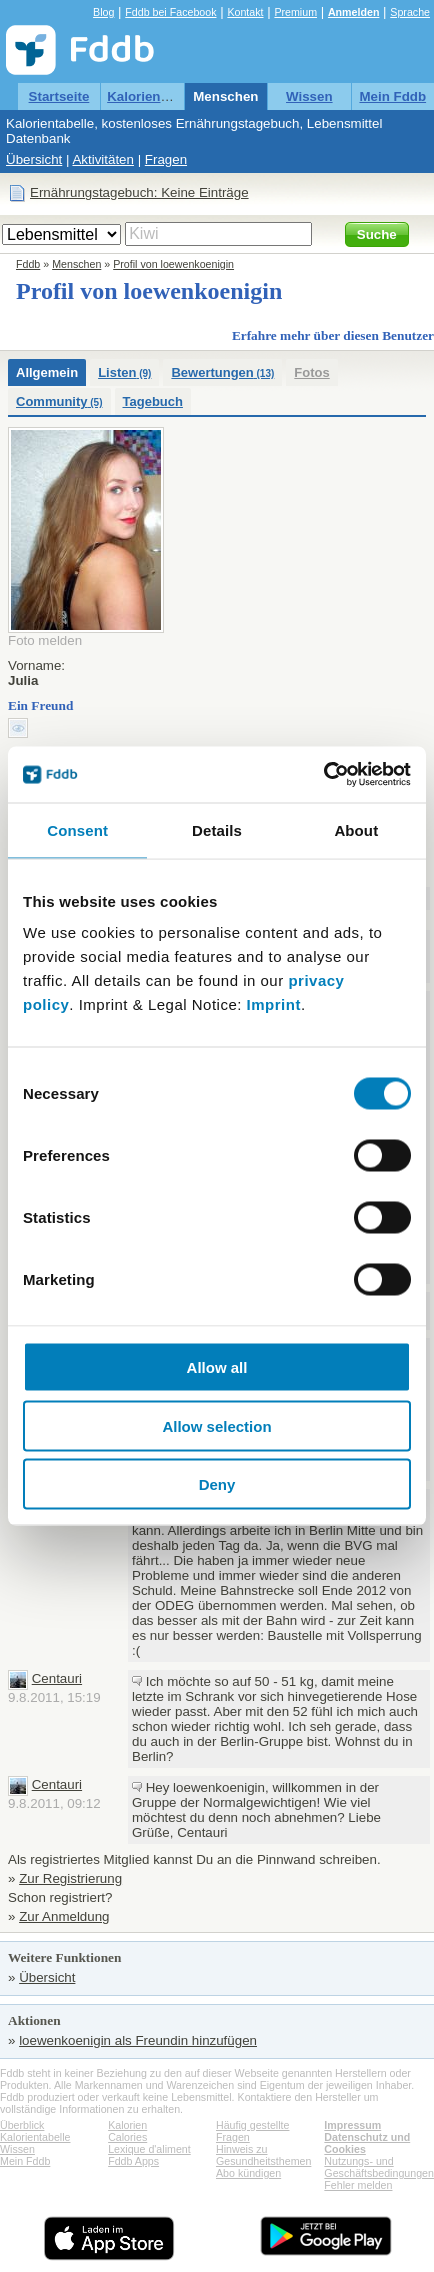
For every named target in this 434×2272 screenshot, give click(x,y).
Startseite (59, 96)
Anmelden (354, 12)
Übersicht (34, 159)
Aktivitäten (103, 159)
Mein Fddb (392, 96)
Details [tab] (217, 829)
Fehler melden (358, 2185)
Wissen (309, 96)
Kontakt (245, 12)
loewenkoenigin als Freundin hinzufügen (138, 2040)
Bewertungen (222, 372)
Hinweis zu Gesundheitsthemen (263, 2155)
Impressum (352, 2125)
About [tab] (356, 829)
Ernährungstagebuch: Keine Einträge (139, 192)
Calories (127, 2137)
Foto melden (45, 640)
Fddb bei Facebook (170, 12)
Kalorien (127, 2125)
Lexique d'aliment (149, 2149)
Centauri (57, 1678)
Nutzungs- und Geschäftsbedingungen (379, 2167)
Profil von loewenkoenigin (173, 264)
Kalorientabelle (155, 96)
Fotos (311, 372)
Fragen (166, 159)
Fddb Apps (133, 2161)
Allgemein (47, 372)
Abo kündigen (248, 2173)
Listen (124, 372)
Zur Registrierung (70, 1878)
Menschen (225, 96)
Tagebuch (153, 401)
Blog (103, 12)
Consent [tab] (77, 829)
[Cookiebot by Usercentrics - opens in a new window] (323, 775)
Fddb (28, 264)
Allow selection (216, 1425)
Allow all (217, 1367)
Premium (295, 12)
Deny (217, 1484)
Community (59, 401)
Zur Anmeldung (64, 1916)
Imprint (274, 1004)
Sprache (410, 12)
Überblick (22, 2125)
